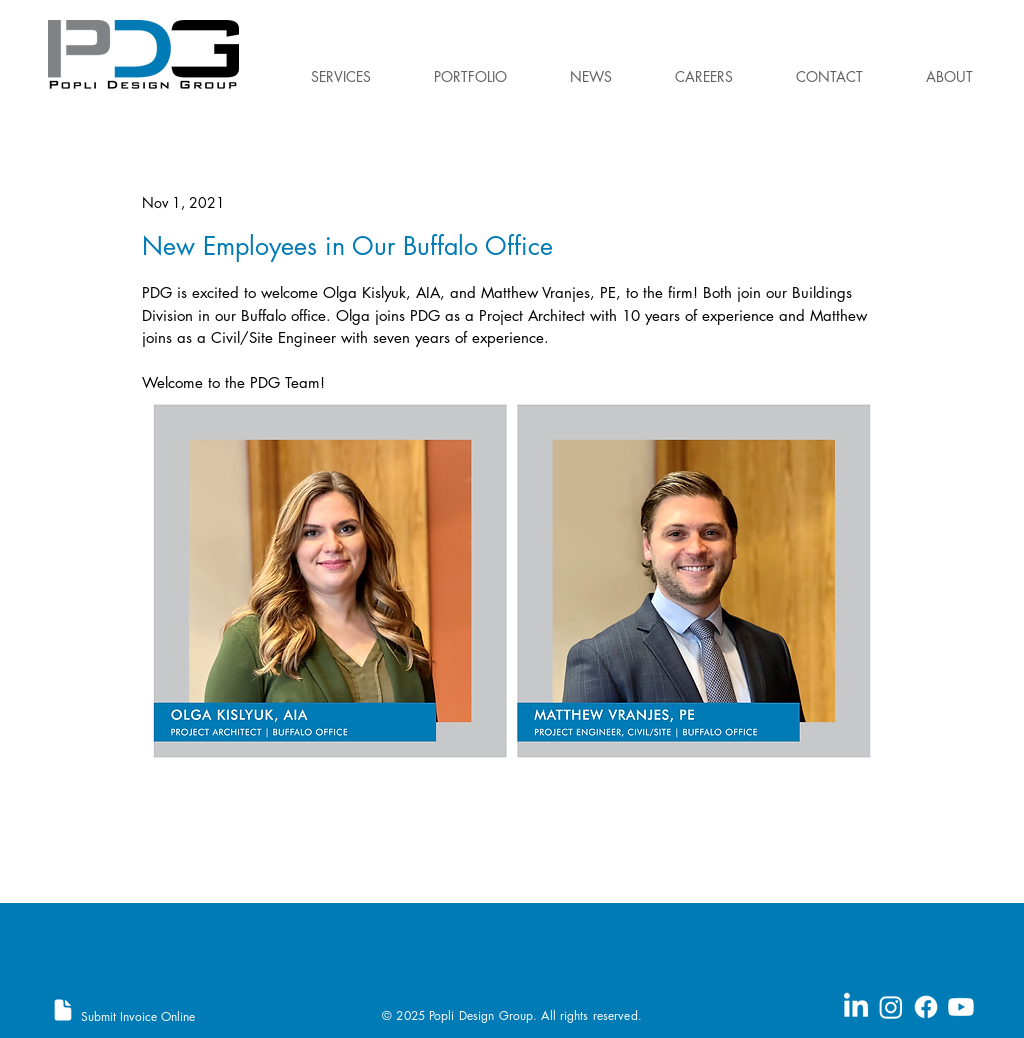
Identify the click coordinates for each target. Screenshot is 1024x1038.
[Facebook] (926, 1007)
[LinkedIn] (856, 1007)
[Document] (63, 1010)
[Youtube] (961, 1007)
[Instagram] (891, 1007)
